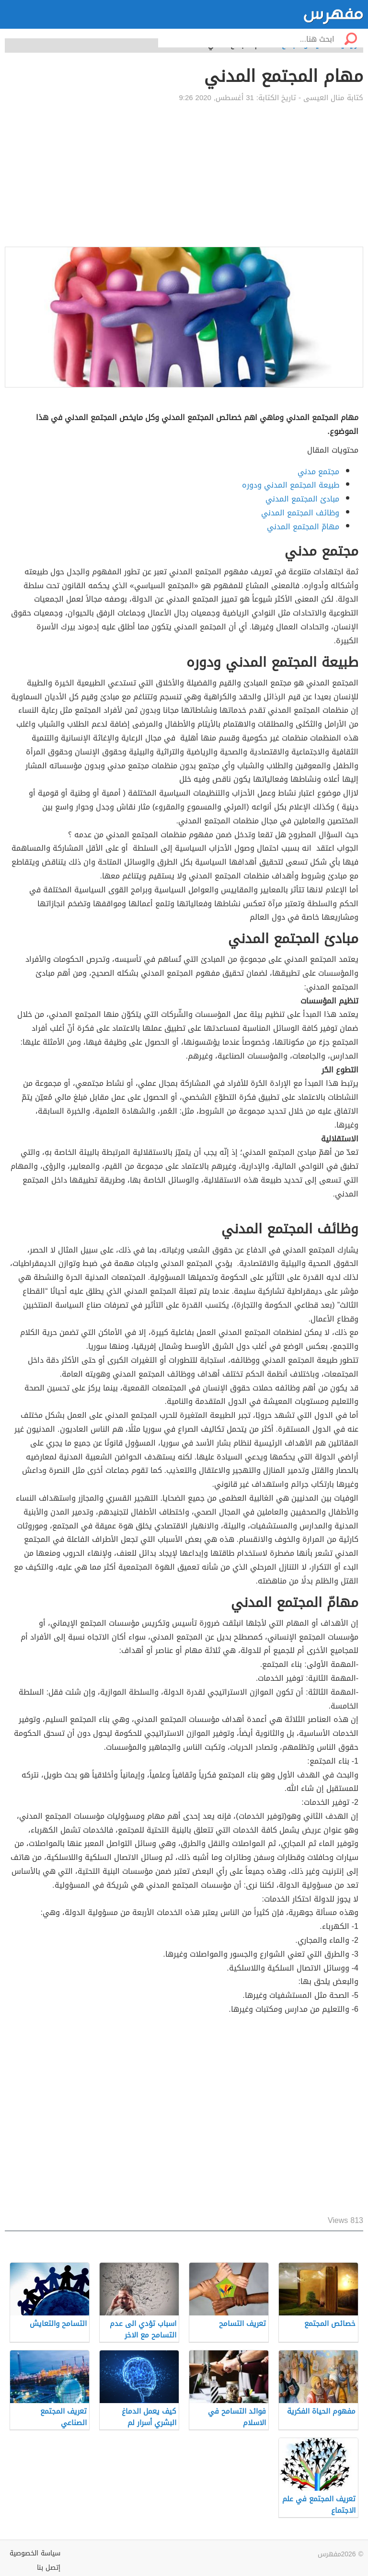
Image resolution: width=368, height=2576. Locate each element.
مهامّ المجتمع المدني (303, 526)
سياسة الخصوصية (35, 2553)
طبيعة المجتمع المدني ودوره (290, 485)
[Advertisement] (184, 175)
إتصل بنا (48, 2568)
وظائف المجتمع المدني (300, 512)
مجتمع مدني (318, 471)
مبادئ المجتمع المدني (302, 498)
